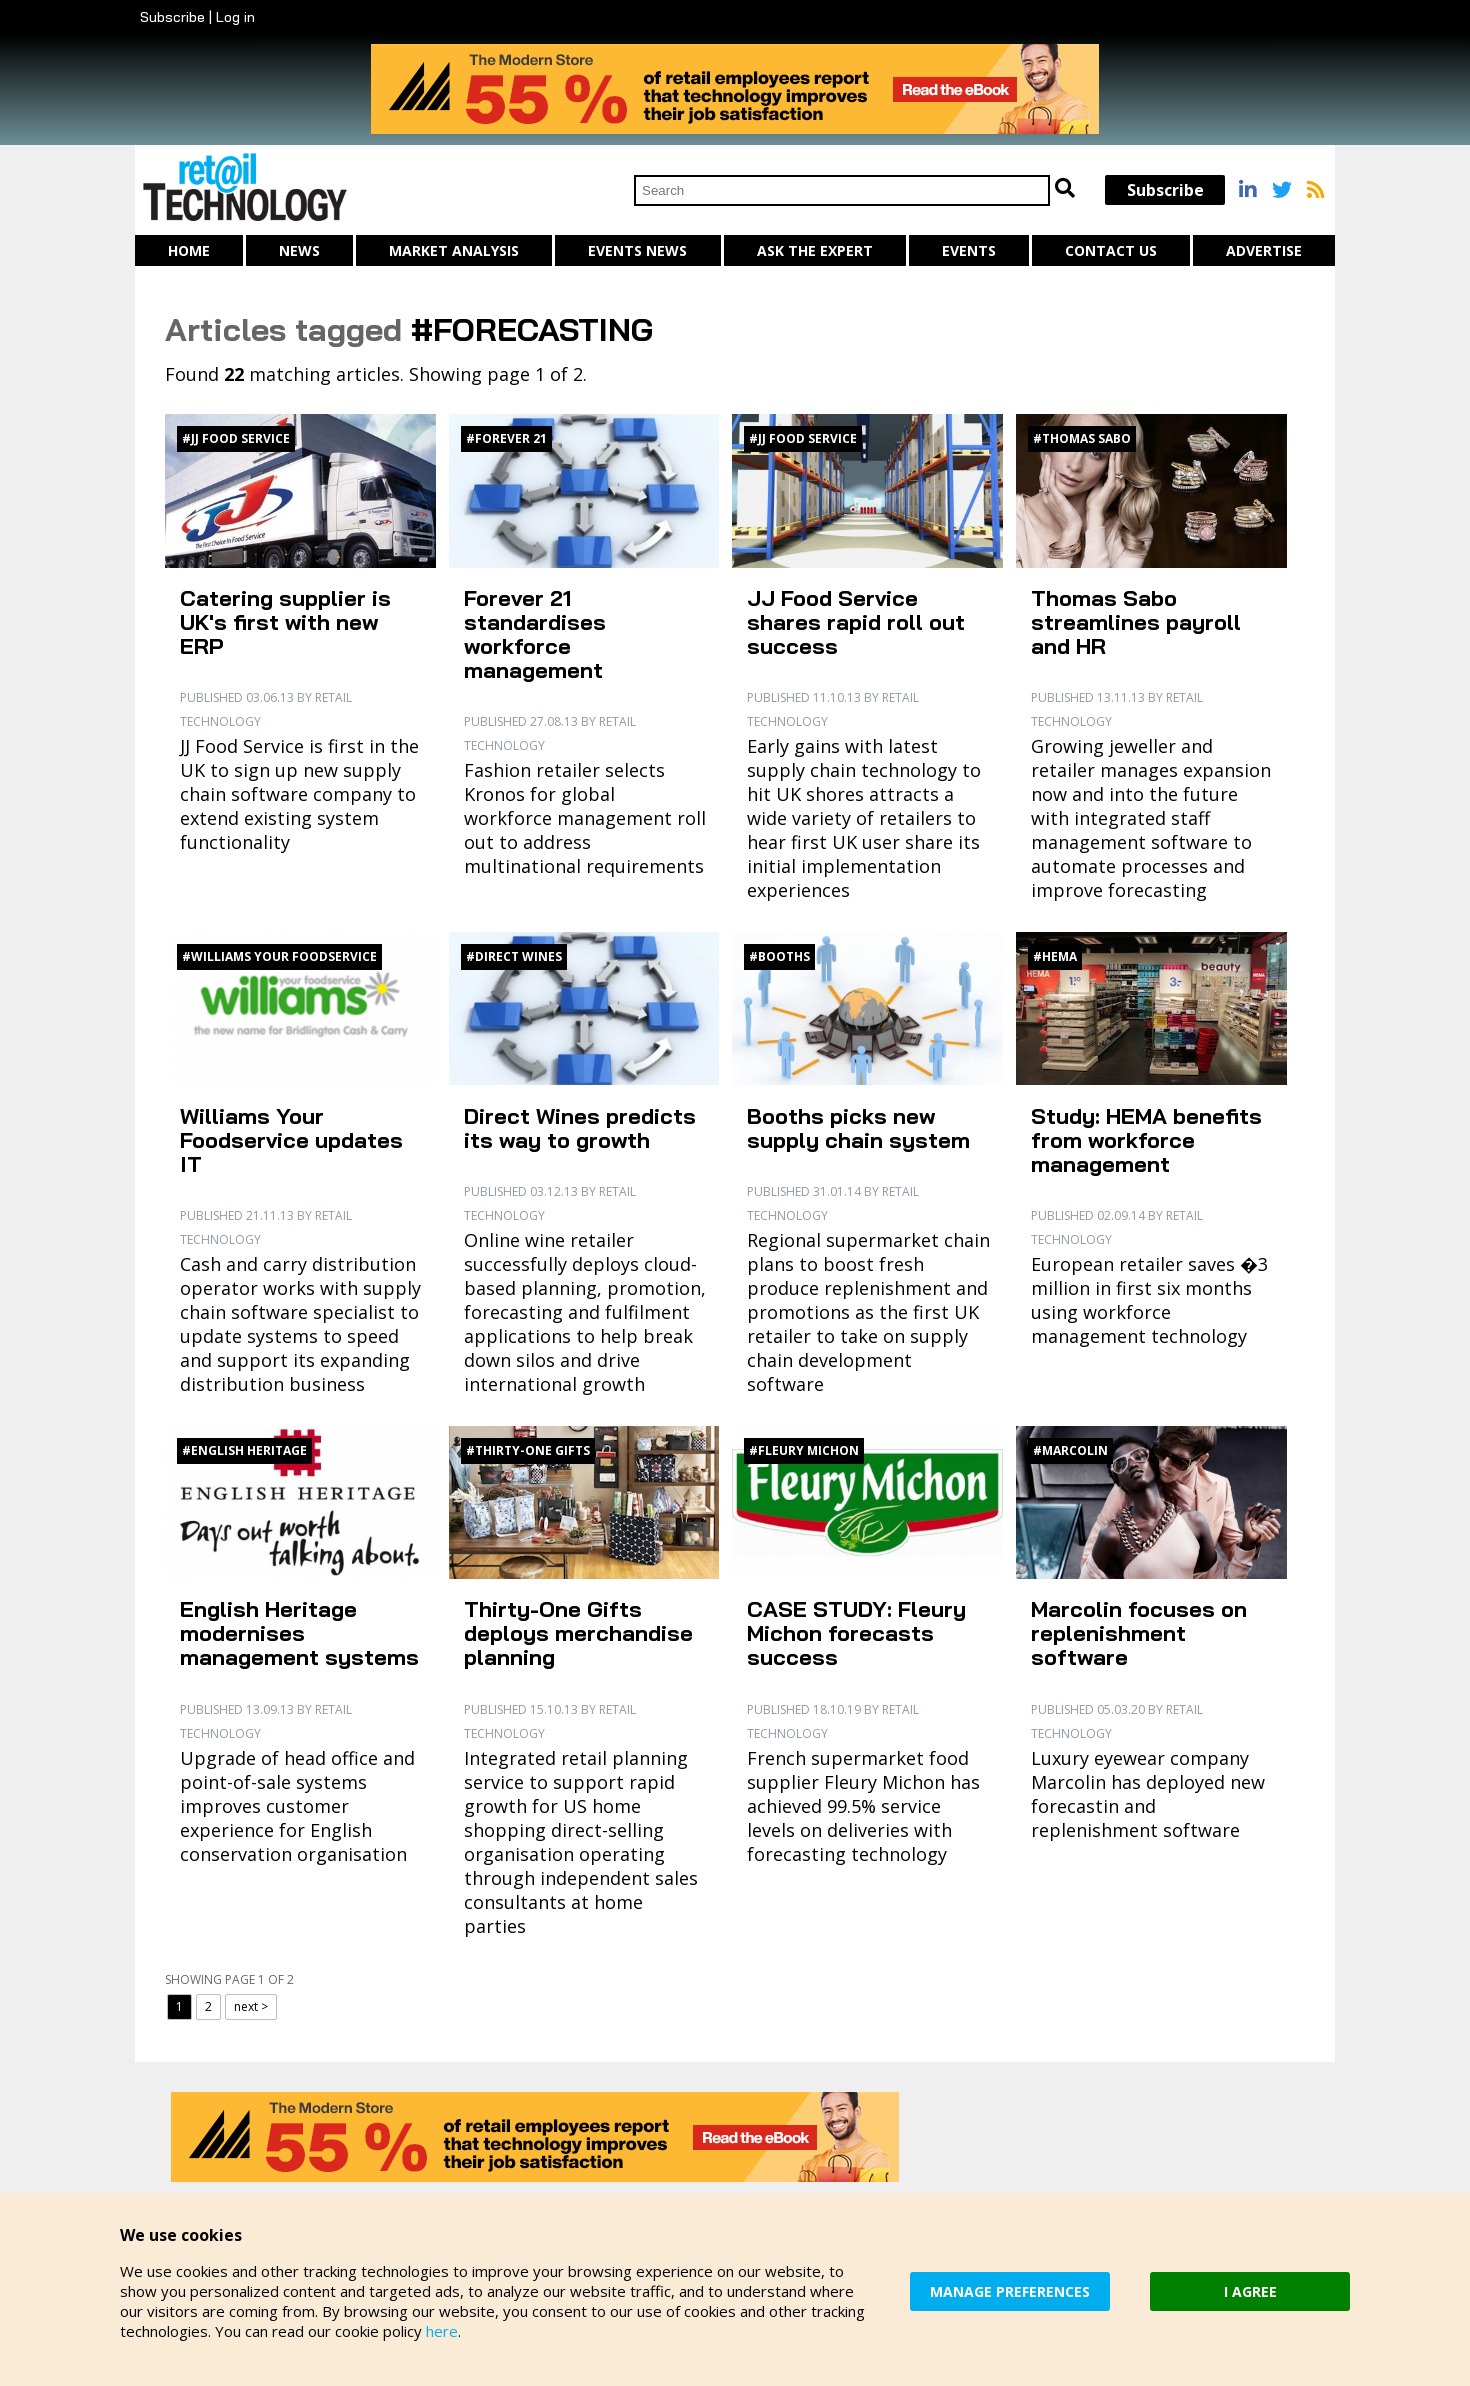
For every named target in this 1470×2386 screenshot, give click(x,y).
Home (189, 250)
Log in (235, 17)
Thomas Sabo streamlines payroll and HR (1136, 622)
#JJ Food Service (236, 438)
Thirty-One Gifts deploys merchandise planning (578, 1633)
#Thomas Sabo (1082, 438)
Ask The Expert (815, 250)
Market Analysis (454, 250)
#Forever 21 (506, 438)
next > (251, 2006)
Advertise (1264, 250)
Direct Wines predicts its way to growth (580, 1128)
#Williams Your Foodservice (279, 956)
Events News (637, 250)
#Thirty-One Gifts (528, 1450)
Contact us (1111, 250)
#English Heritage (244, 1450)
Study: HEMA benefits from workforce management (1146, 1140)
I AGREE (1250, 2291)
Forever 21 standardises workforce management (535, 634)
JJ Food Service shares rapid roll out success (856, 622)
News (299, 250)
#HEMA (1055, 956)
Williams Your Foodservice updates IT (291, 1140)
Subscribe (172, 17)
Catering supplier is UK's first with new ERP (285, 622)
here (442, 2331)
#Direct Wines (514, 956)
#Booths (779, 956)
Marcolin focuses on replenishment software (1139, 1633)
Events (969, 250)
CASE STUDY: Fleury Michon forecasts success (856, 1633)
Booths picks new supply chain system (858, 1128)
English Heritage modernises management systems (299, 1633)
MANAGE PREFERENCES (1010, 2291)
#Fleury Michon (804, 1450)
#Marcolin (1070, 1450)
